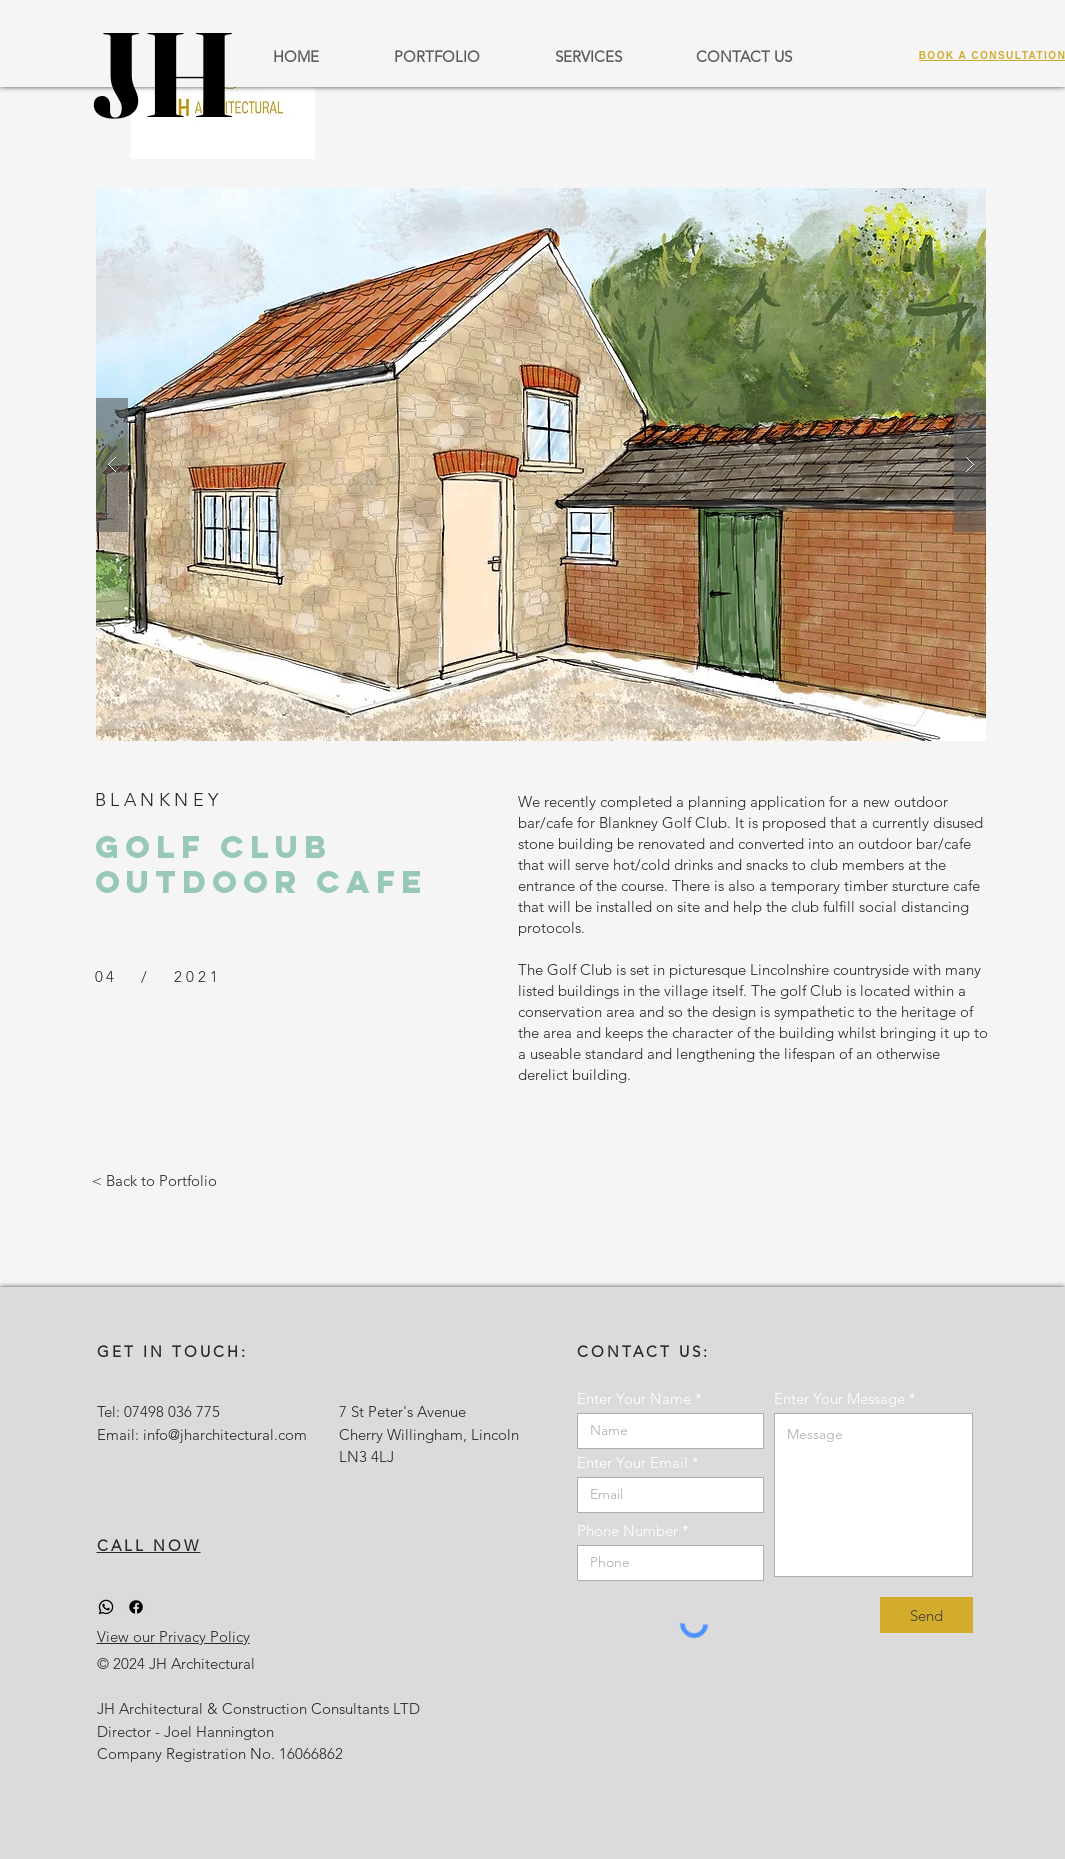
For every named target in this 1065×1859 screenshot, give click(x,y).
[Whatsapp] (106, 1607)
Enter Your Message (839, 1398)
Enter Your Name (634, 1398)
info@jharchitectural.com (225, 1434)
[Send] (926, 1615)
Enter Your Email (632, 1462)
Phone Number (627, 1530)
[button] (541, 464)
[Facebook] (136, 1607)
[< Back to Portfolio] (154, 1180)
